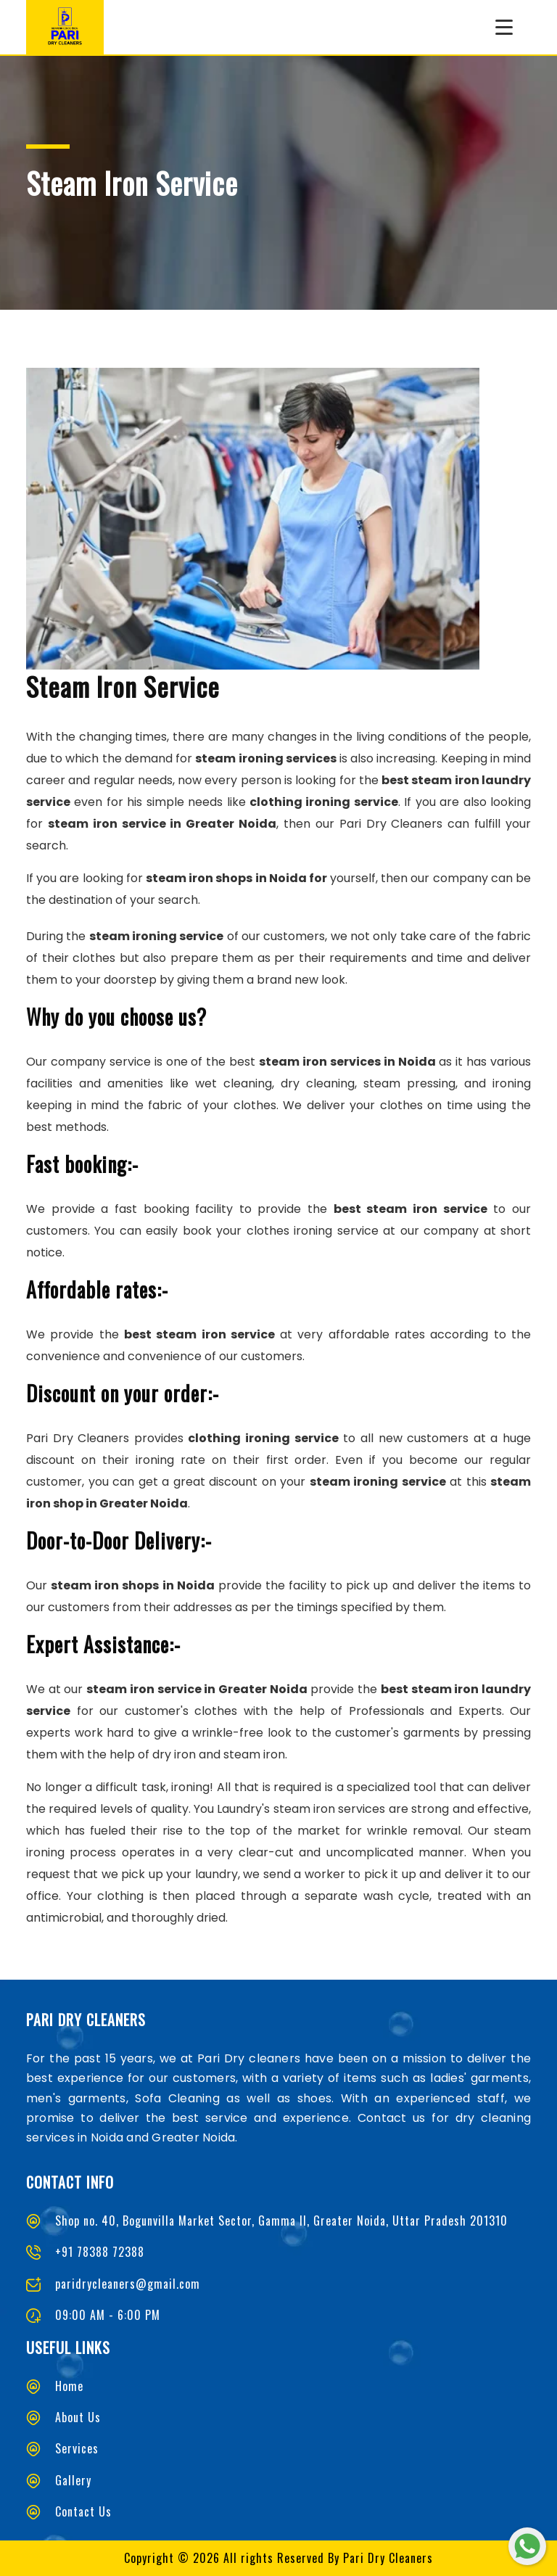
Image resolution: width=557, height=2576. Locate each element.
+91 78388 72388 (99, 2251)
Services (77, 2448)
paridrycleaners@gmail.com (127, 2283)
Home (69, 2386)
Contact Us (83, 2511)
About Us (78, 2417)
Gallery (73, 2480)
